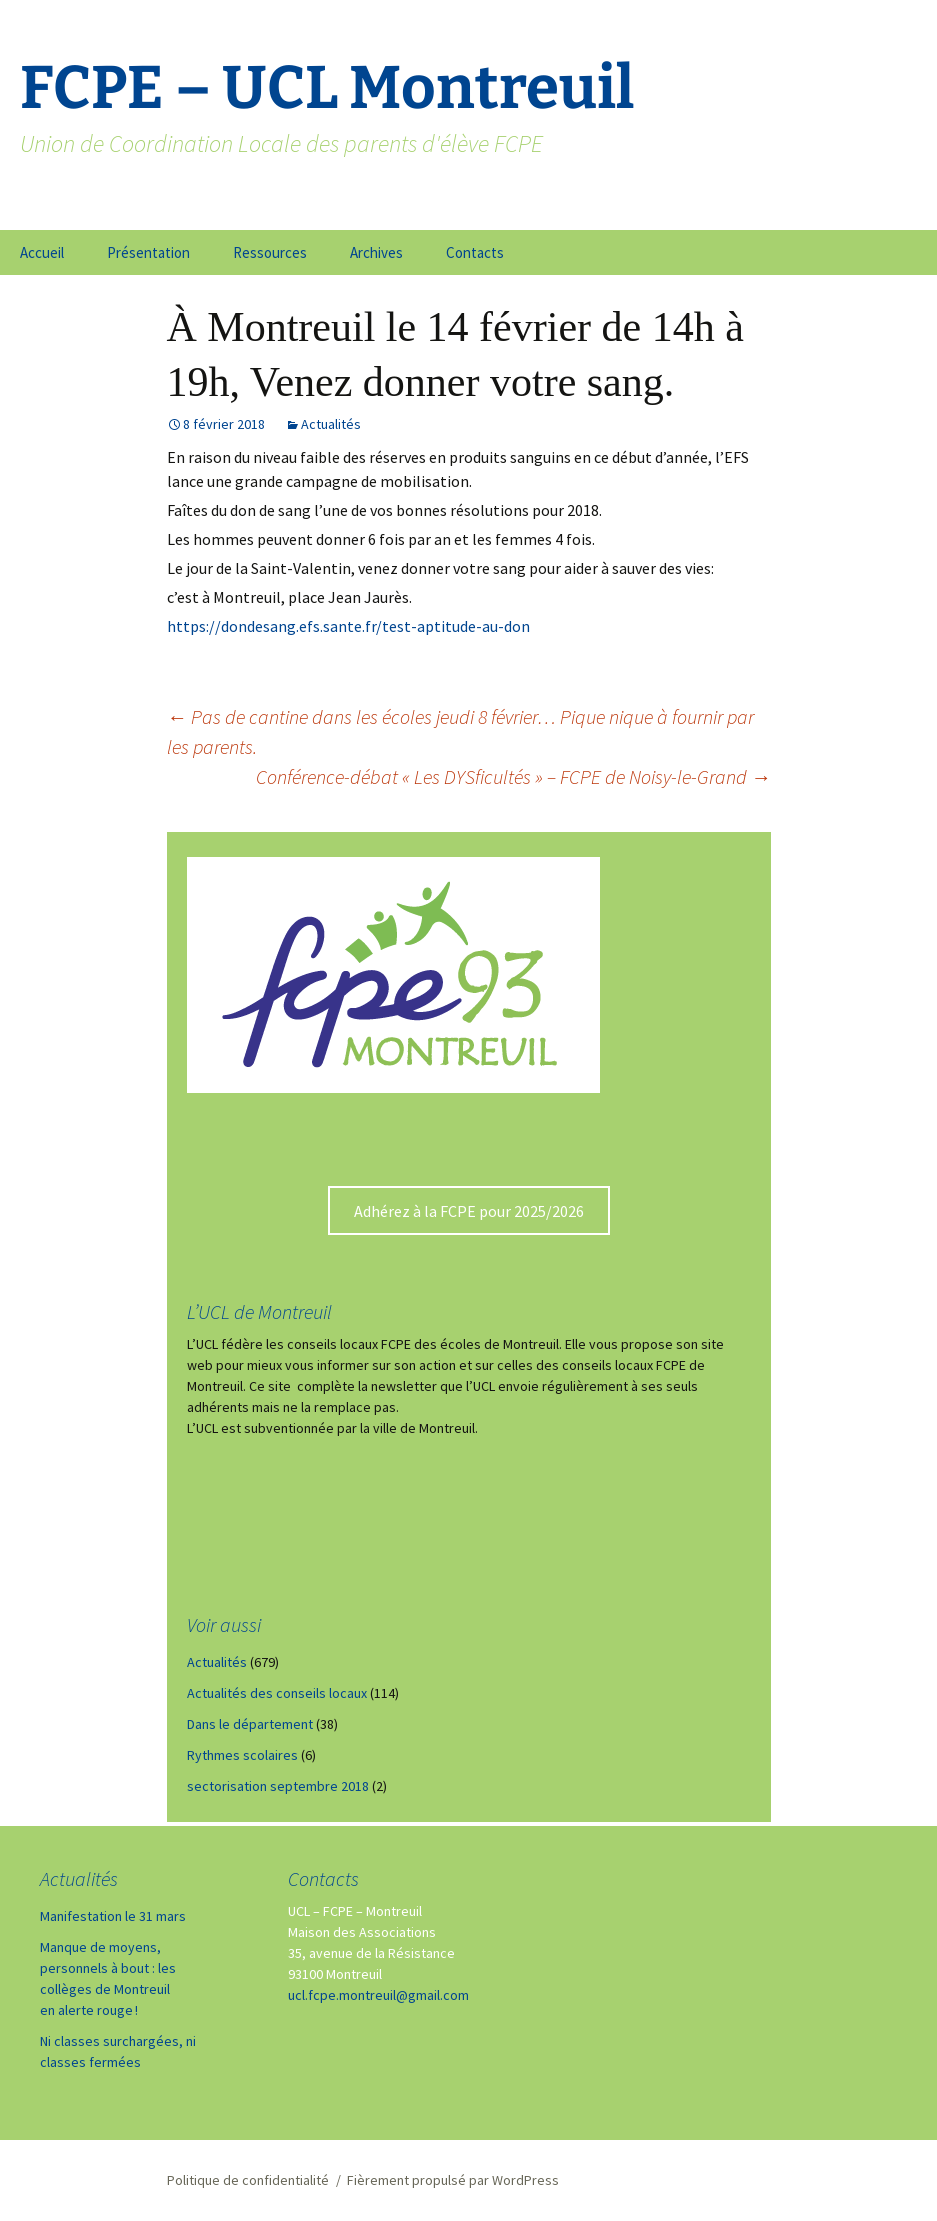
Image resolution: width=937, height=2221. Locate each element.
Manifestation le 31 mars (113, 1916)
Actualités (331, 424)
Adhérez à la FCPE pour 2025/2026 (469, 1211)
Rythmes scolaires (242, 1755)
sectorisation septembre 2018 (278, 1786)
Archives (376, 252)
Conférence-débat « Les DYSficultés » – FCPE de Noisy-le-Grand (513, 776)
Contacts (475, 252)
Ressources (270, 252)
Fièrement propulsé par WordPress (453, 2180)
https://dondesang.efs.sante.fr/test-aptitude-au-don (348, 626)
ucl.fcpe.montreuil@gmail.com (378, 1995)
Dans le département (250, 1724)
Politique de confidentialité (248, 2180)
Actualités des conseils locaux (277, 1693)
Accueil (42, 252)
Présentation (148, 252)
